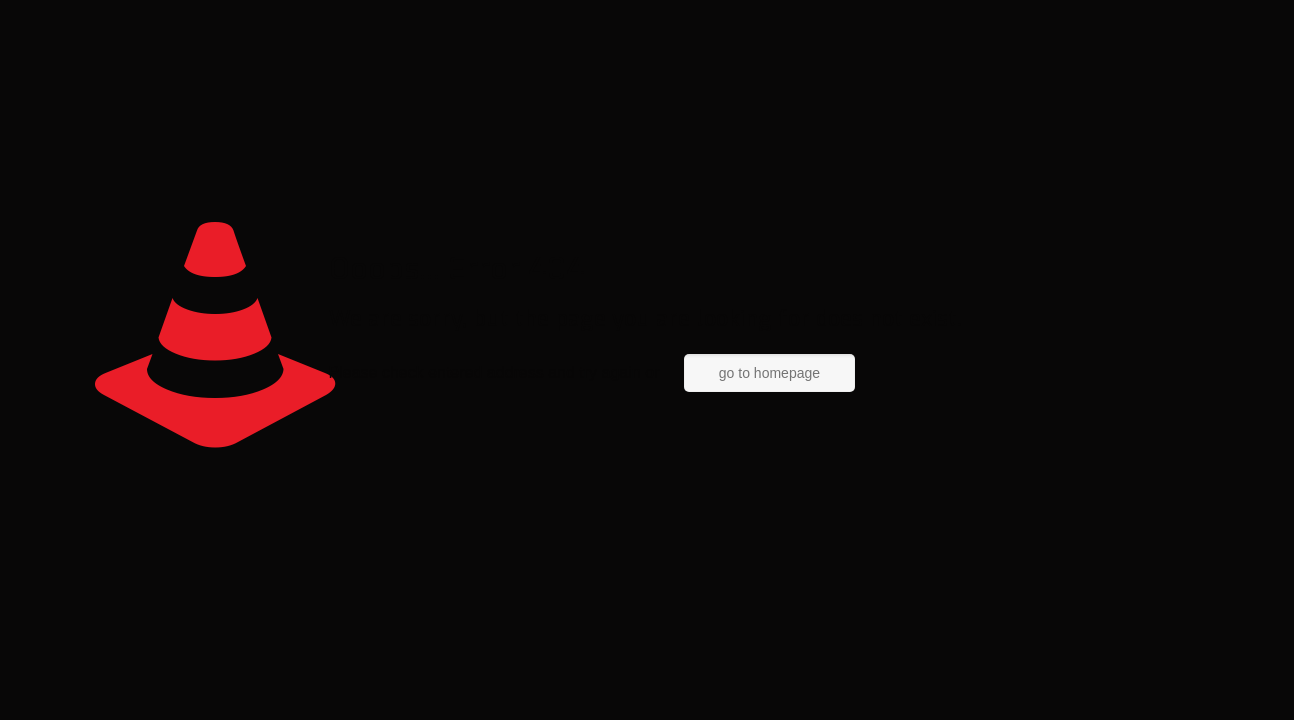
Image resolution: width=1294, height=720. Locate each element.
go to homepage (769, 373)
